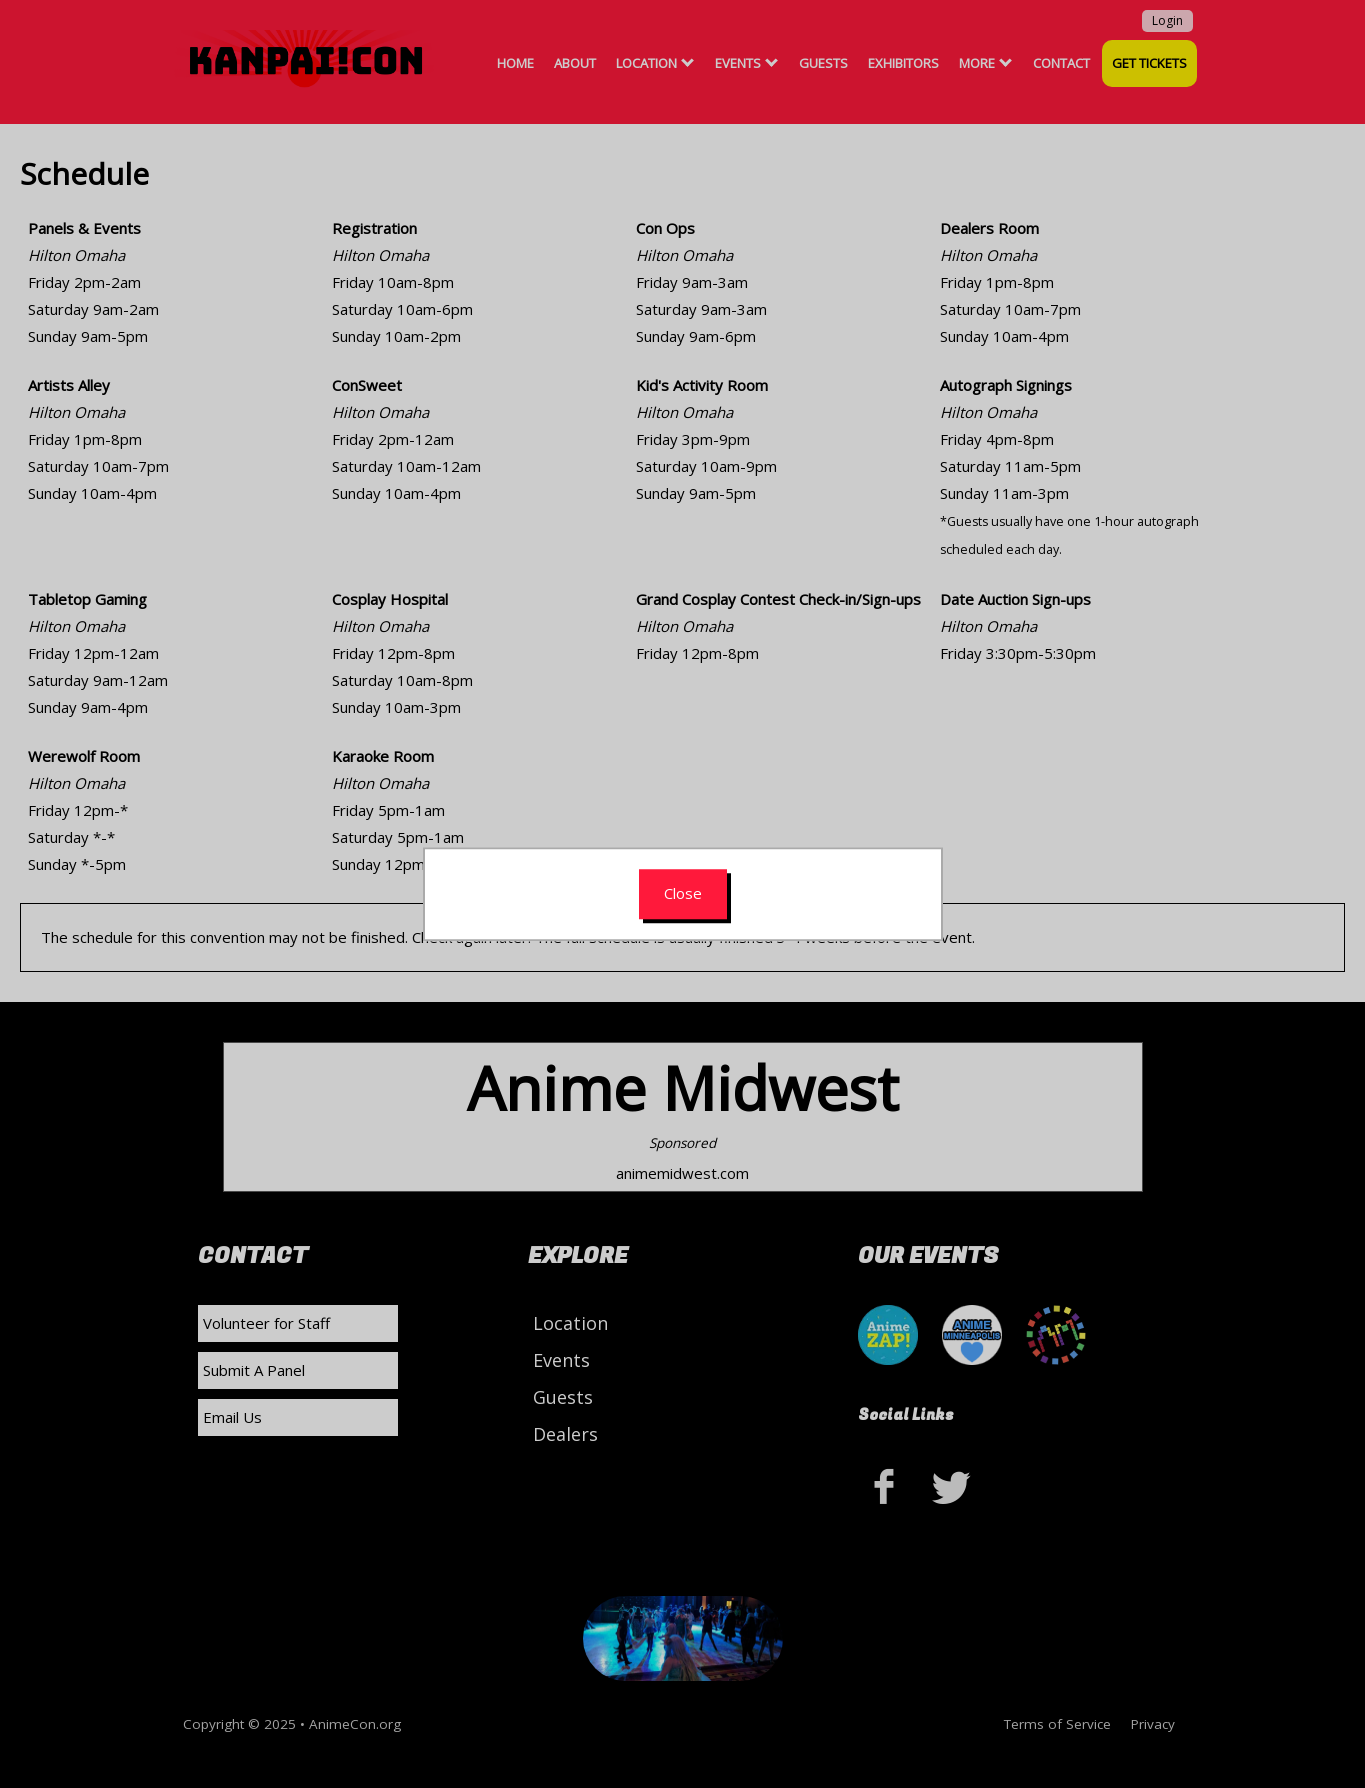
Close (683, 893)
